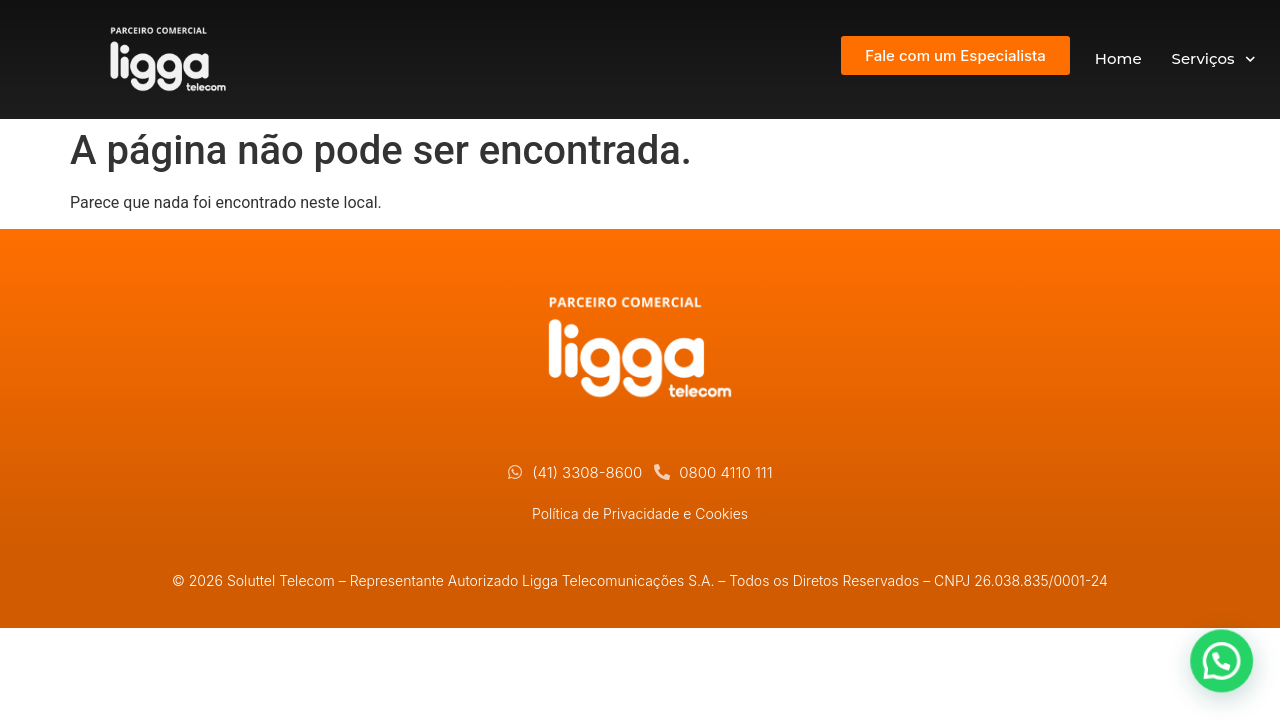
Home (1118, 58)
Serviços (1213, 59)
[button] (1225, 669)
